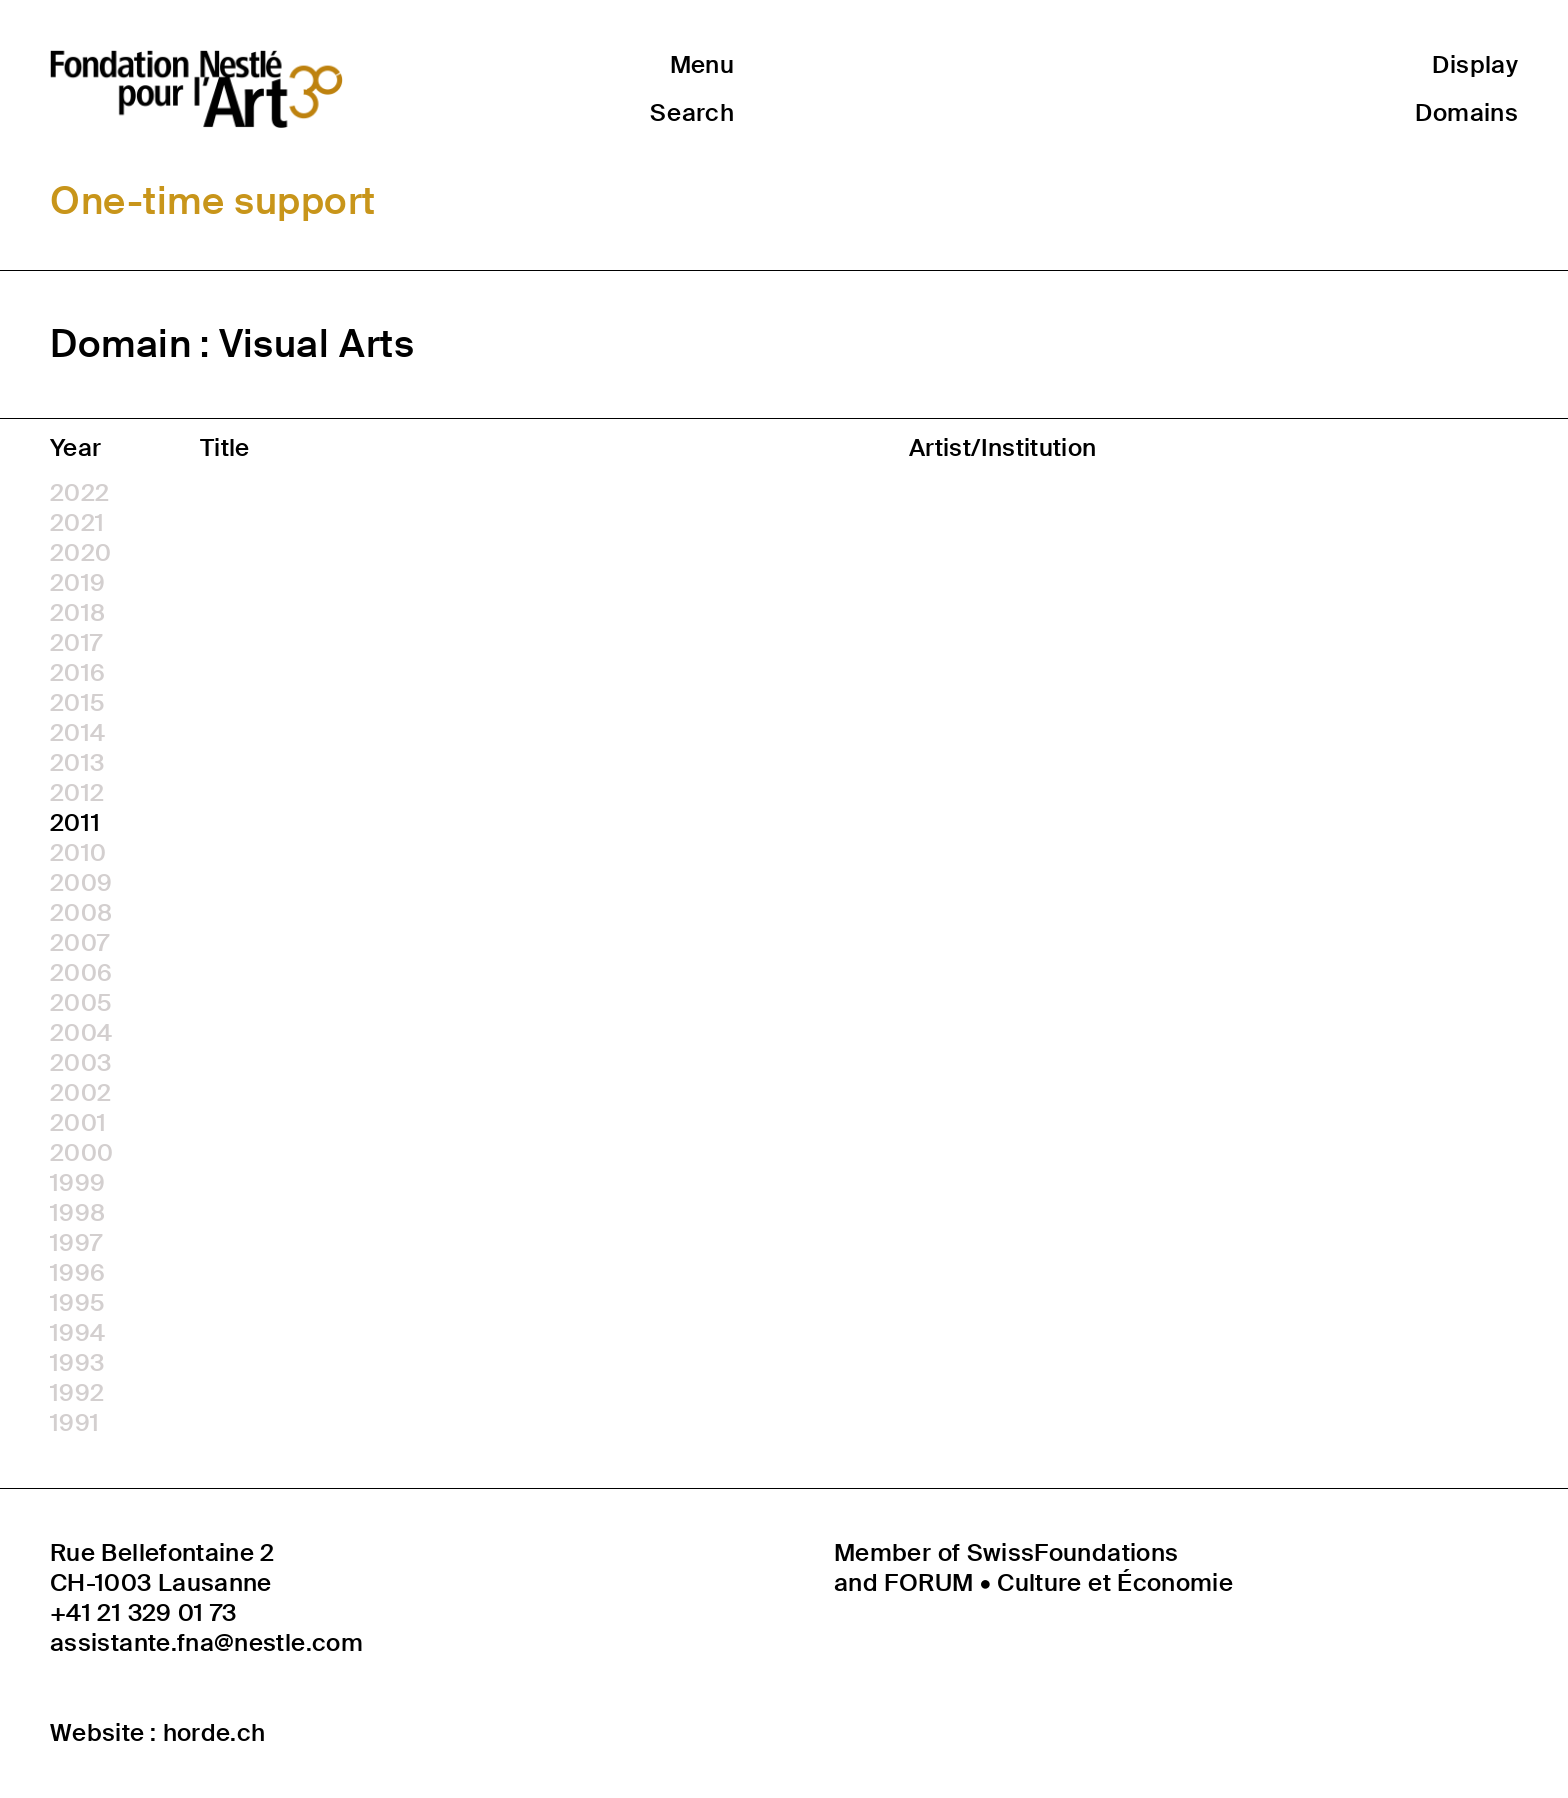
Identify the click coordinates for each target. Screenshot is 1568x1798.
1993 (77, 1363)
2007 (79, 943)
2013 (77, 763)
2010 (78, 853)
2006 (81, 973)
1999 (77, 1183)
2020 (80, 553)
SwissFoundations (1073, 1552)
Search (692, 112)
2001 (78, 1123)
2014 (77, 733)
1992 (77, 1393)
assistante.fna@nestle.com (206, 1643)
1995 (77, 1303)
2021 (77, 523)
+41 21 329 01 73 (143, 1613)
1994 (77, 1333)
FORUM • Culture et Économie (1058, 1582)
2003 (80, 1063)
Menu (702, 64)
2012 (77, 793)
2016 (77, 673)
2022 (79, 493)
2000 (81, 1153)
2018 (77, 613)
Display (1475, 64)
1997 (76, 1243)
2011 (75, 823)
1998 (77, 1213)
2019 (77, 583)
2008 (81, 913)
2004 (81, 1033)
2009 (81, 883)
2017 (76, 643)
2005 (81, 1003)
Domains (1466, 112)
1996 (77, 1273)
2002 (80, 1093)
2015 (77, 703)
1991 (74, 1423)
